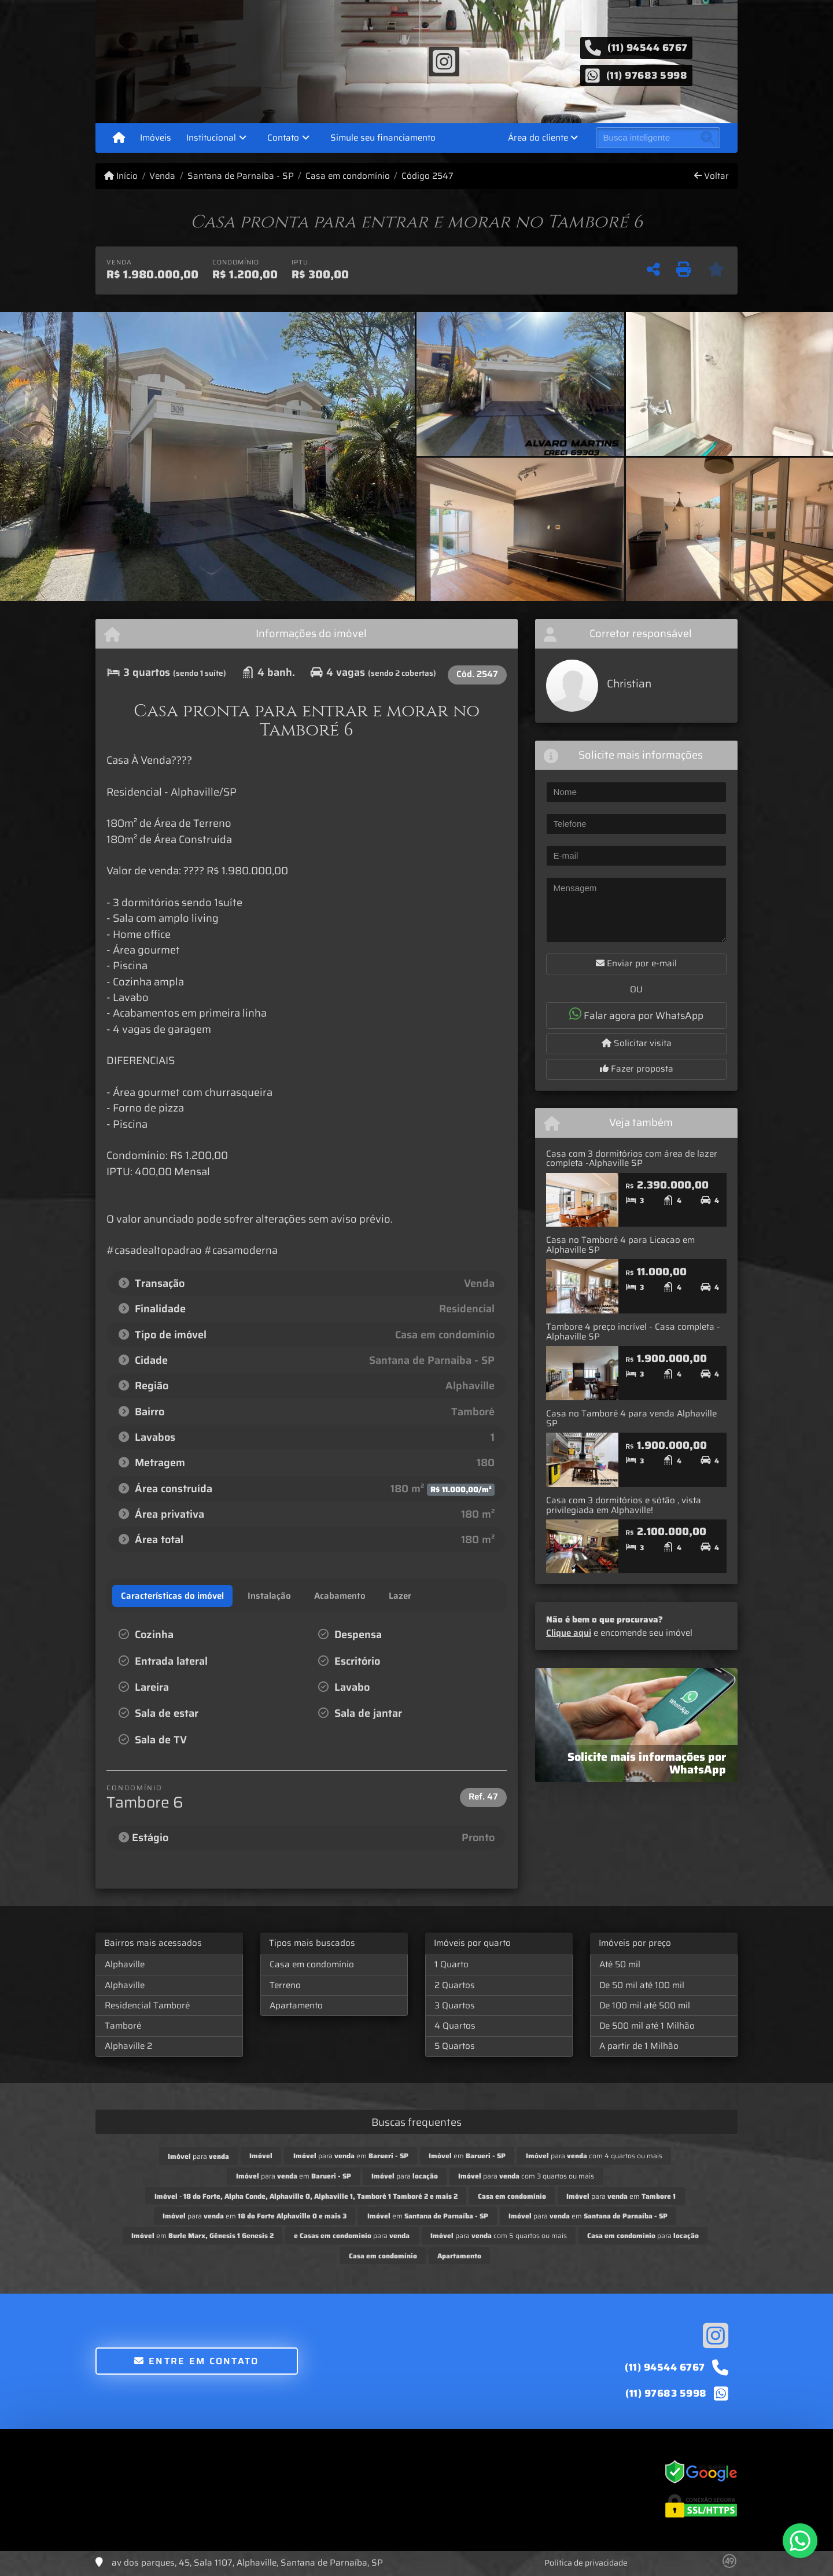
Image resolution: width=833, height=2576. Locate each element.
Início (121, 176)
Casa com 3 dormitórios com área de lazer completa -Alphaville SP (631, 1159)
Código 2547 (427, 176)
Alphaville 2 (128, 2046)
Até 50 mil (619, 1964)
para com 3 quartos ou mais (526, 2175)
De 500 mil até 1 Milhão (647, 2026)
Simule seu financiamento (383, 138)
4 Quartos (455, 2026)
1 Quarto (451, 1964)
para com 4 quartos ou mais (594, 2155)
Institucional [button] (211, 138)
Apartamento (296, 2005)
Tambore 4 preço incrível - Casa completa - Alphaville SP (633, 1332)
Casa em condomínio (347, 176)
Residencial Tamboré (147, 2005)
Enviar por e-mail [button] (636, 963)
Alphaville (125, 1964)
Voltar (711, 176)
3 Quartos (454, 2005)
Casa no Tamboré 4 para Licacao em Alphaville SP (620, 1245)
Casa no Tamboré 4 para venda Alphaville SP (631, 1418)
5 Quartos (454, 2046)
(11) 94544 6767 (647, 47)
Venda (162, 176)
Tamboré (123, 2026)
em (467, 2155)
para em (350, 2155)
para (198, 2156)
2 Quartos (454, 1985)
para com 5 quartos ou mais (498, 2235)
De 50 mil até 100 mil (641, 1985)
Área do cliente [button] (538, 138)
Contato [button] (283, 138)
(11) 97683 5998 (647, 74)
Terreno (285, 1985)
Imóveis (155, 138)
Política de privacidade (586, 2562)
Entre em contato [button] (196, 2361)
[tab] (172, 1596)
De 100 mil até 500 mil (644, 2005)
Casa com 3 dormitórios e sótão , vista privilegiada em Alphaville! (623, 1505)
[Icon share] (443, 61)
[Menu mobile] (119, 137)
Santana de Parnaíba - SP (240, 176)
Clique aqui (568, 1633)
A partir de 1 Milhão (639, 2046)
